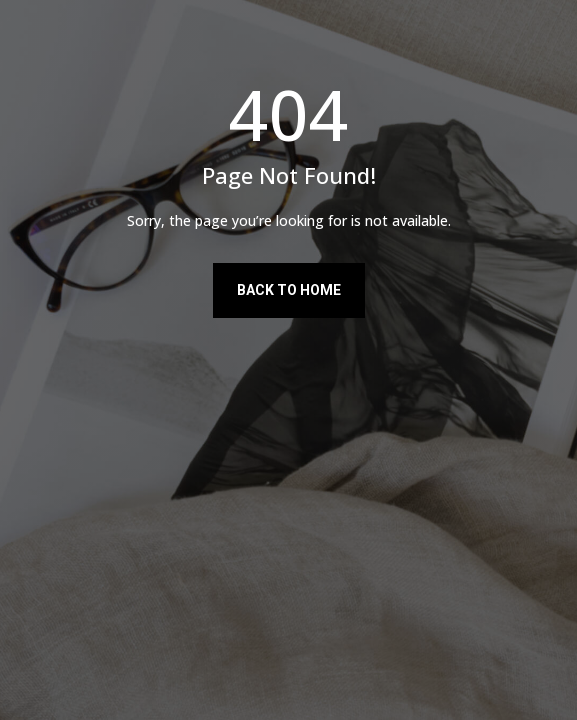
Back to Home (289, 290)
